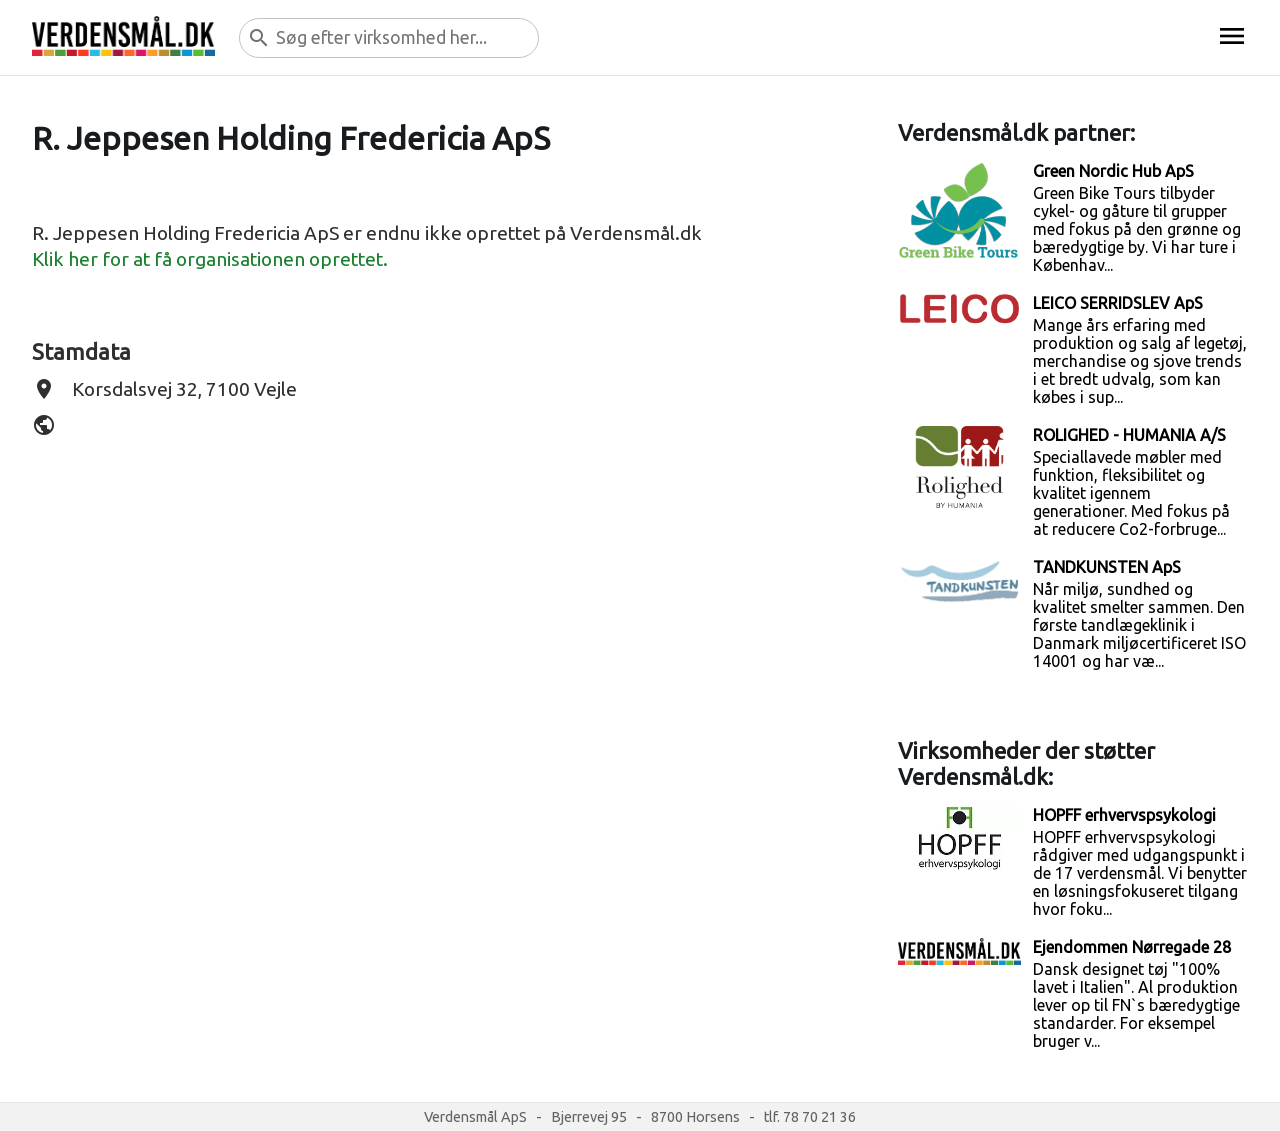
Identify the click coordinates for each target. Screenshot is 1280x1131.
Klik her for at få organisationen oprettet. (210, 259)
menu (1232, 36)
